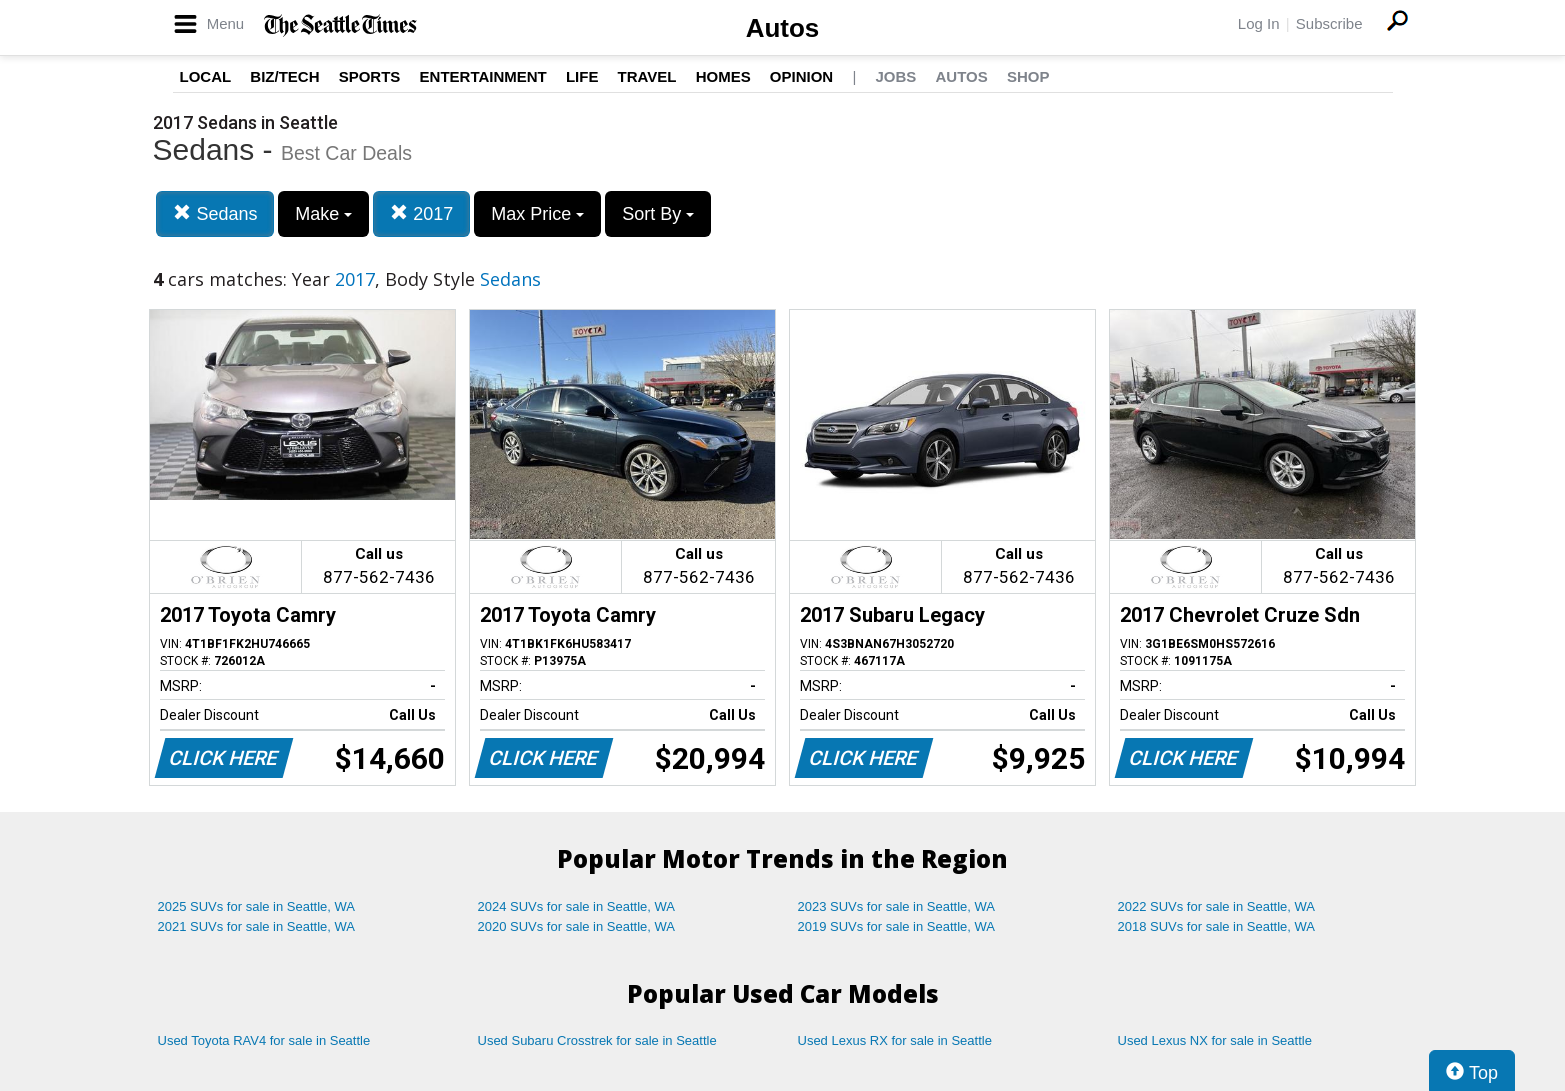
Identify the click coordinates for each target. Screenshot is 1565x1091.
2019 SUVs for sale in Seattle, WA (897, 926)
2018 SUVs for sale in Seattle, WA (1217, 926)
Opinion (801, 76)
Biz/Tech (284, 76)
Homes (723, 76)
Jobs (895, 76)
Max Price (537, 214)
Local (206, 76)
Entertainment (483, 76)
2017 (421, 213)
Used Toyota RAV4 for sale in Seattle (264, 1040)
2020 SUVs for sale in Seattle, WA (577, 926)
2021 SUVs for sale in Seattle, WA (257, 926)
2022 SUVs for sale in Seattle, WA (1217, 906)
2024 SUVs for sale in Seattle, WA (577, 906)
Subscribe (1329, 23)
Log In (1259, 23)
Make (323, 214)
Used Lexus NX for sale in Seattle (1215, 1040)
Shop (1028, 76)
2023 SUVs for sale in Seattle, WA (897, 906)
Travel (647, 76)
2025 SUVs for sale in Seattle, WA (257, 906)
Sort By (658, 214)
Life (582, 76)
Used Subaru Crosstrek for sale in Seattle (597, 1040)
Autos (783, 28)
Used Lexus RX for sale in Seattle (895, 1040)
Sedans (215, 213)
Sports (370, 76)
